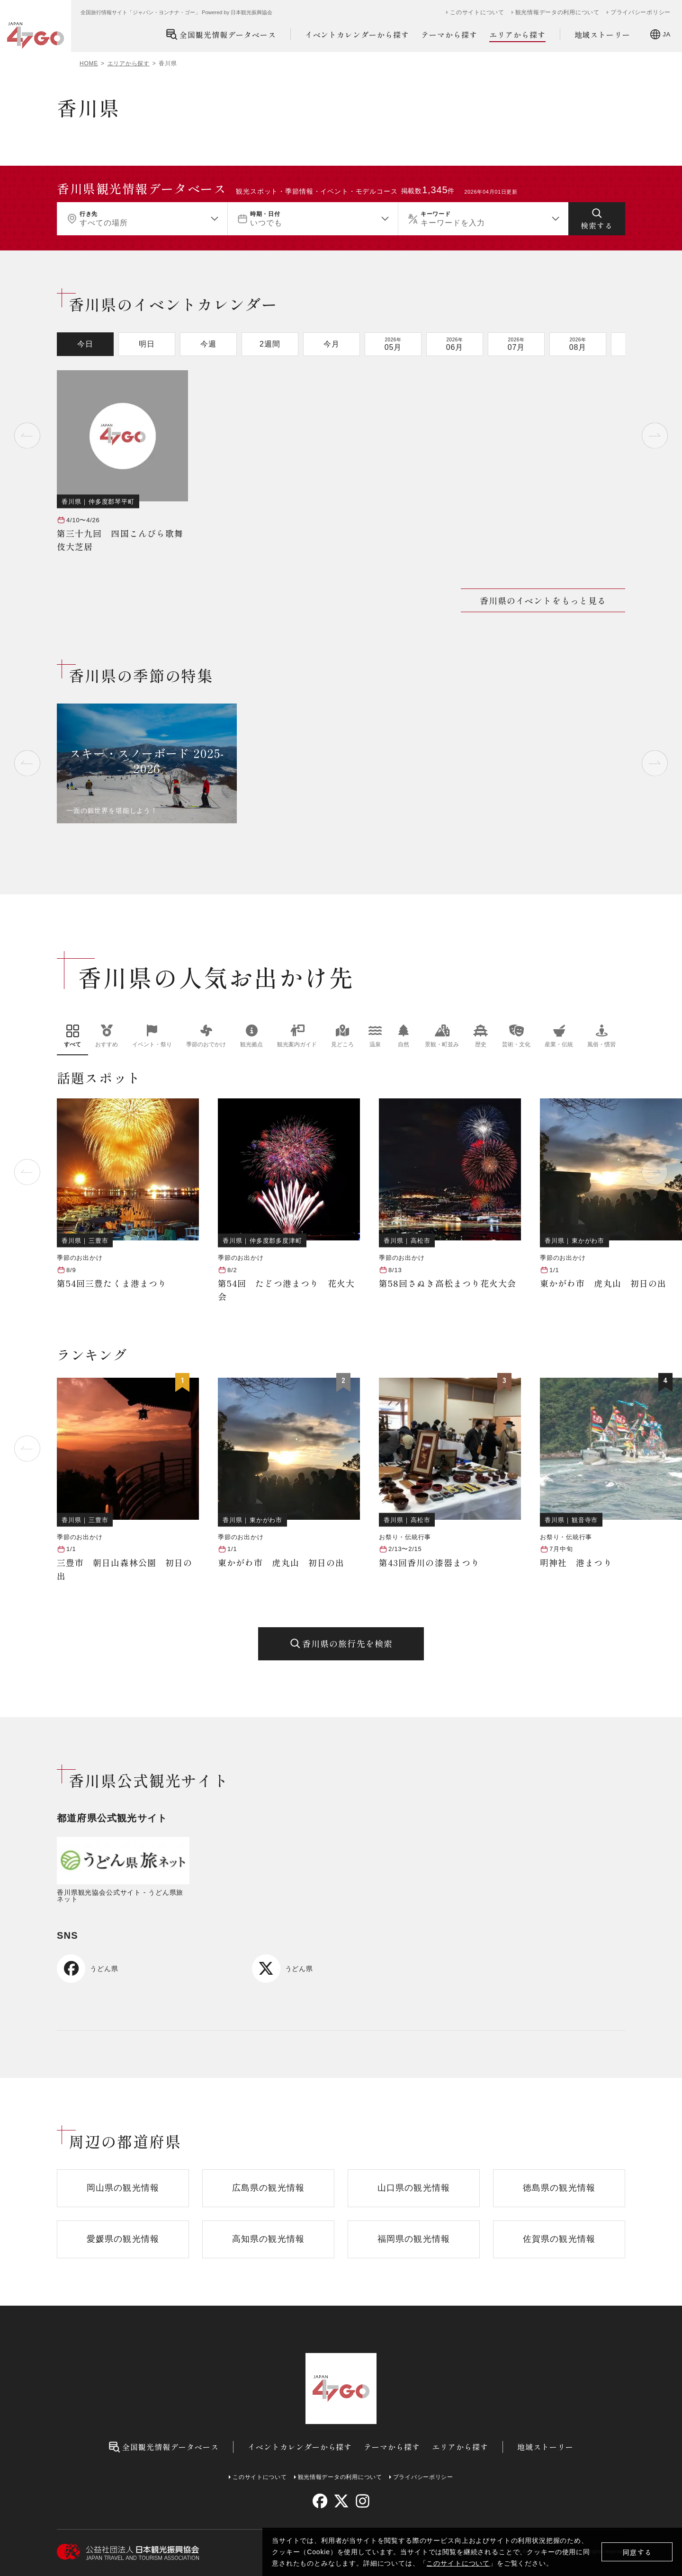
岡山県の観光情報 (123, 2188)
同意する (637, 2552)
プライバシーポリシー (640, 12)
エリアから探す (517, 35)
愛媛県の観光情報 (123, 2239)
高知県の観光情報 (268, 2239)
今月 (331, 344)
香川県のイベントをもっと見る (543, 600)
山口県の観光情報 (413, 2188)
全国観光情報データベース (221, 34)
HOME (89, 63)
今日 (85, 344)
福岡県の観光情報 (413, 2239)
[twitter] (341, 2501)
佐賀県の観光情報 (559, 2239)
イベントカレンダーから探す (357, 34)
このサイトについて (458, 2563)
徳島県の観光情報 (559, 2188)
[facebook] (320, 2501)
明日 (147, 344)
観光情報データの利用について (557, 12)
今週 (208, 344)
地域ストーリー (602, 34)
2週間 (270, 344)
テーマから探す (449, 34)
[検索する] (596, 218)
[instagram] (362, 2501)
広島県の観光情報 (268, 2188)
